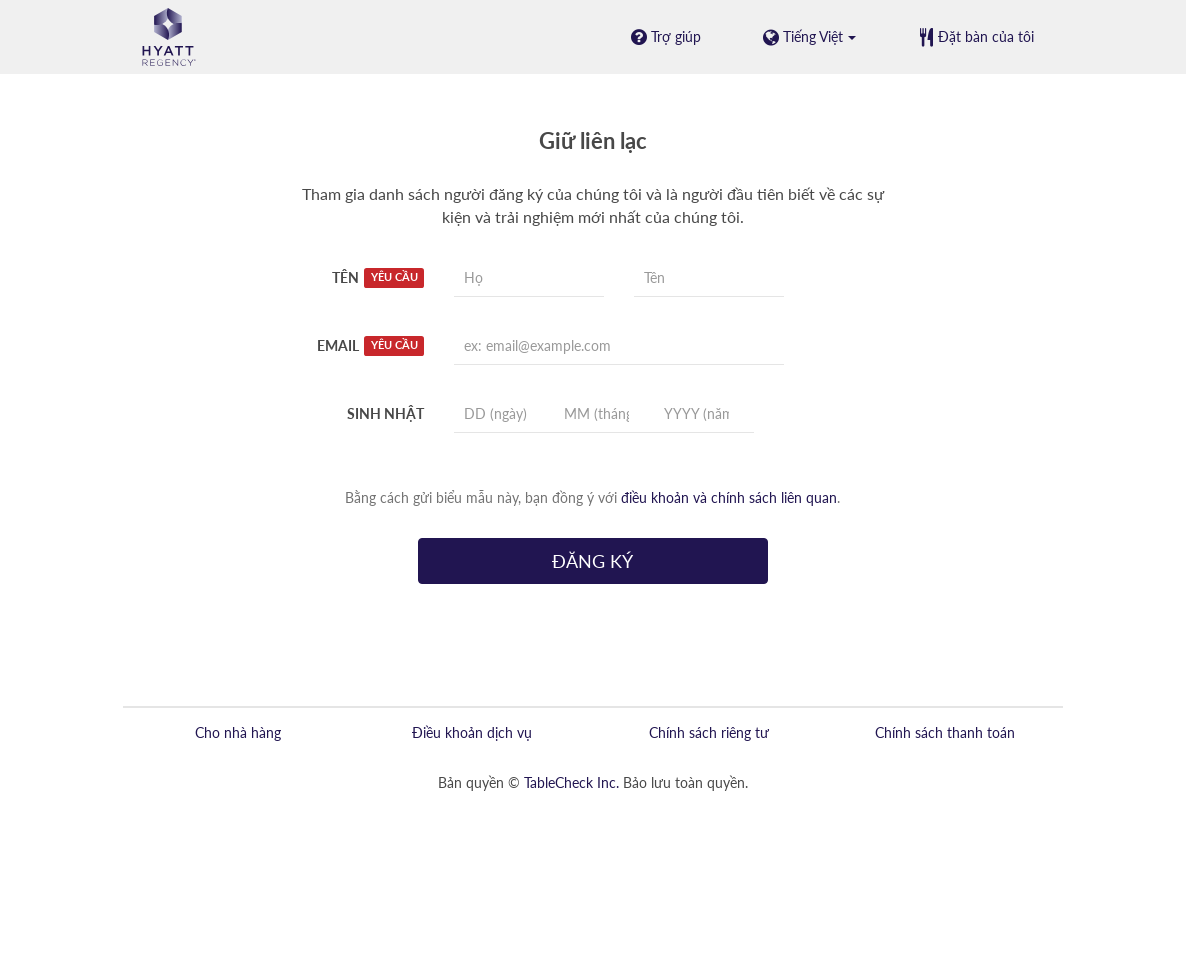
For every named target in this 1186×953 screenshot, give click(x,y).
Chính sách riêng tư (709, 732)
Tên (378, 278)
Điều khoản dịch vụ (472, 732)
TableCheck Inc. (571, 782)
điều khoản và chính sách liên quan (729, 497)
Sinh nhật (385, 413)
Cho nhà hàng (238, 732)
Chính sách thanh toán (945, 732)
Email (370, 346)
